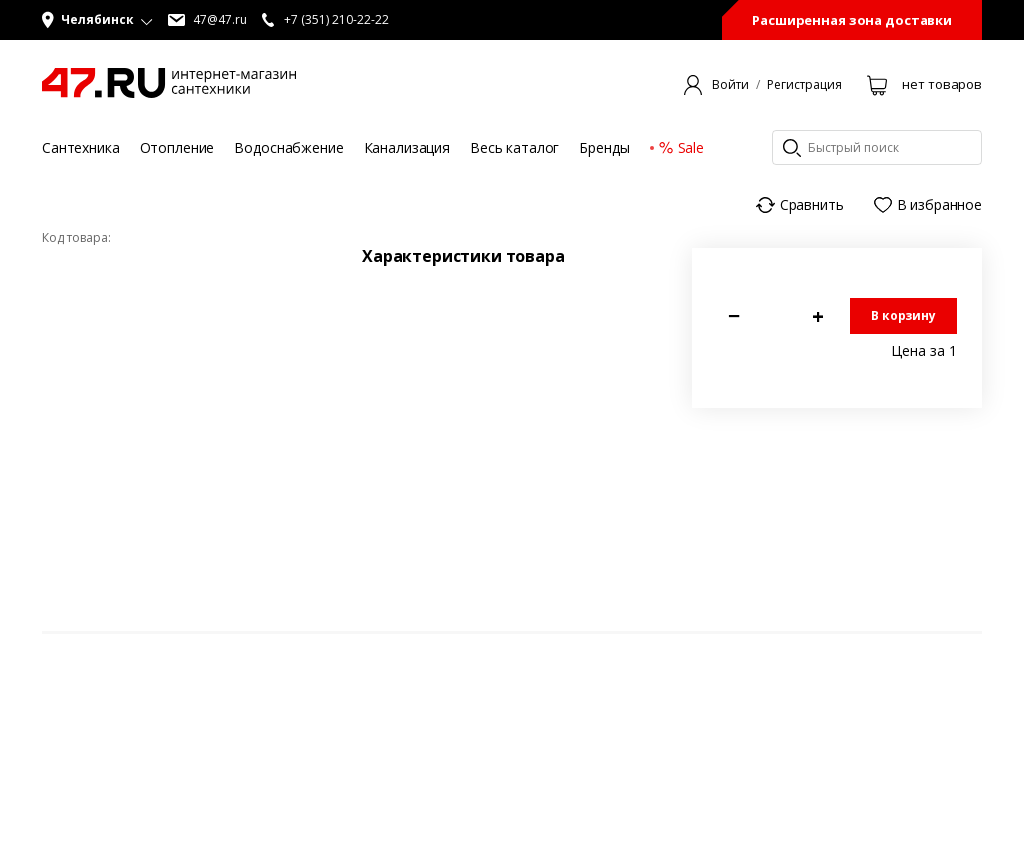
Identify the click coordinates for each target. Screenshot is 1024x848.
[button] (97, 20)
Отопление (177, 147)
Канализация (407, 147)
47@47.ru (207, 20)
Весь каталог (514, 147)
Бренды (604, 147)
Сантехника (81, 147)
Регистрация (804, 85)
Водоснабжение (288, 147)
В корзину (903, 315)
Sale (681, 147)
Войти (730, 85)
